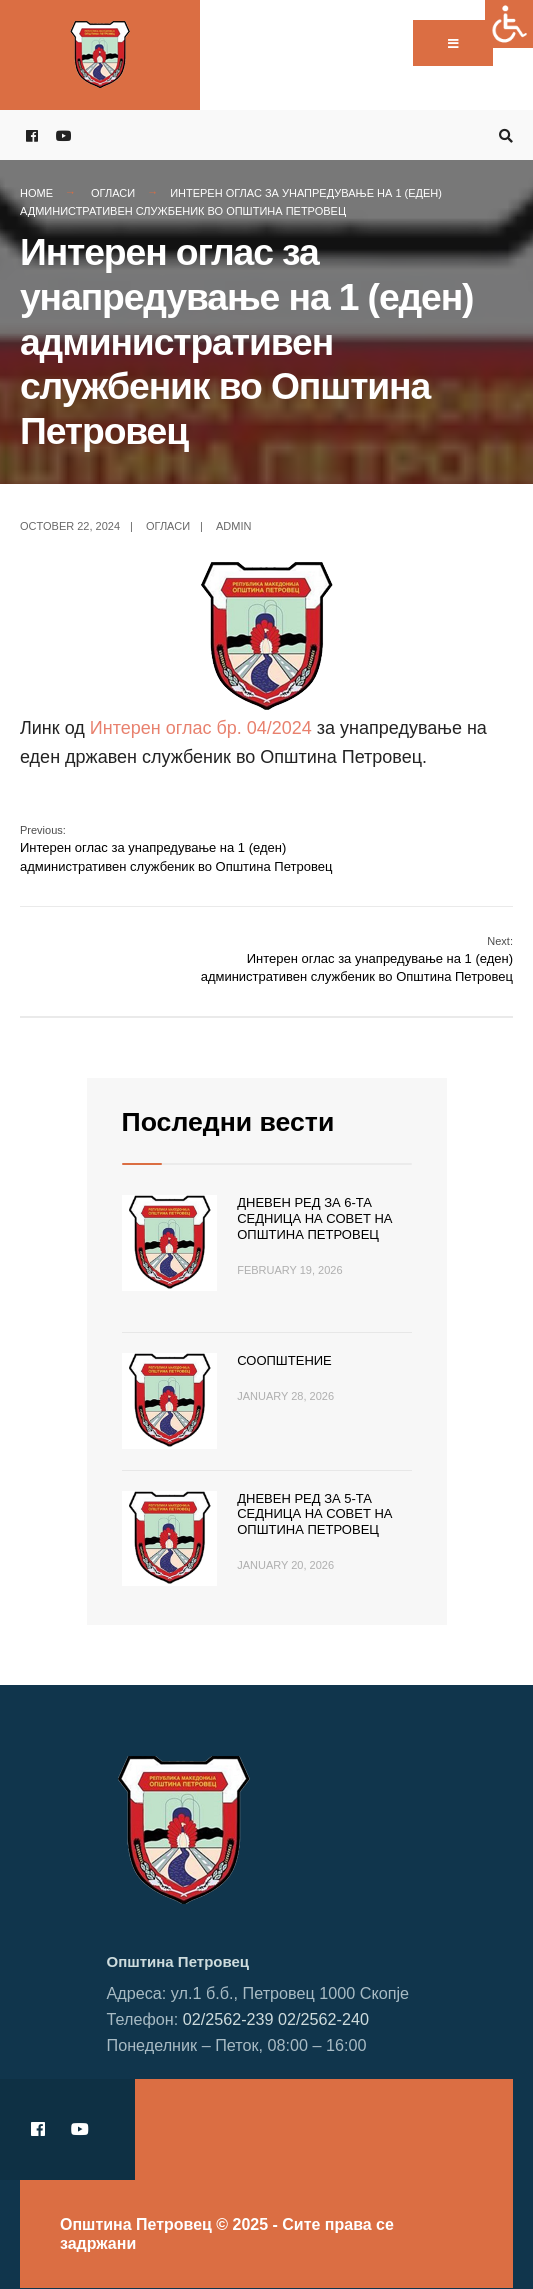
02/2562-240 (323, 2019)
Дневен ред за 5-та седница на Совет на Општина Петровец (314, 1514)
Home (36, 193)
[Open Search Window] (503, 135)
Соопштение (284, 1360)
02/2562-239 (228, 2019)
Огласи (113, 193)
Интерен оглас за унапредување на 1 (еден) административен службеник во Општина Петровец (176, 848)
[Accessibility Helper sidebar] (509, 24)
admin (233, 526)
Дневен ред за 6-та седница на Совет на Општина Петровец (314, 1218)
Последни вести (228, 1122)
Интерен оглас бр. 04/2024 (201, 728)
